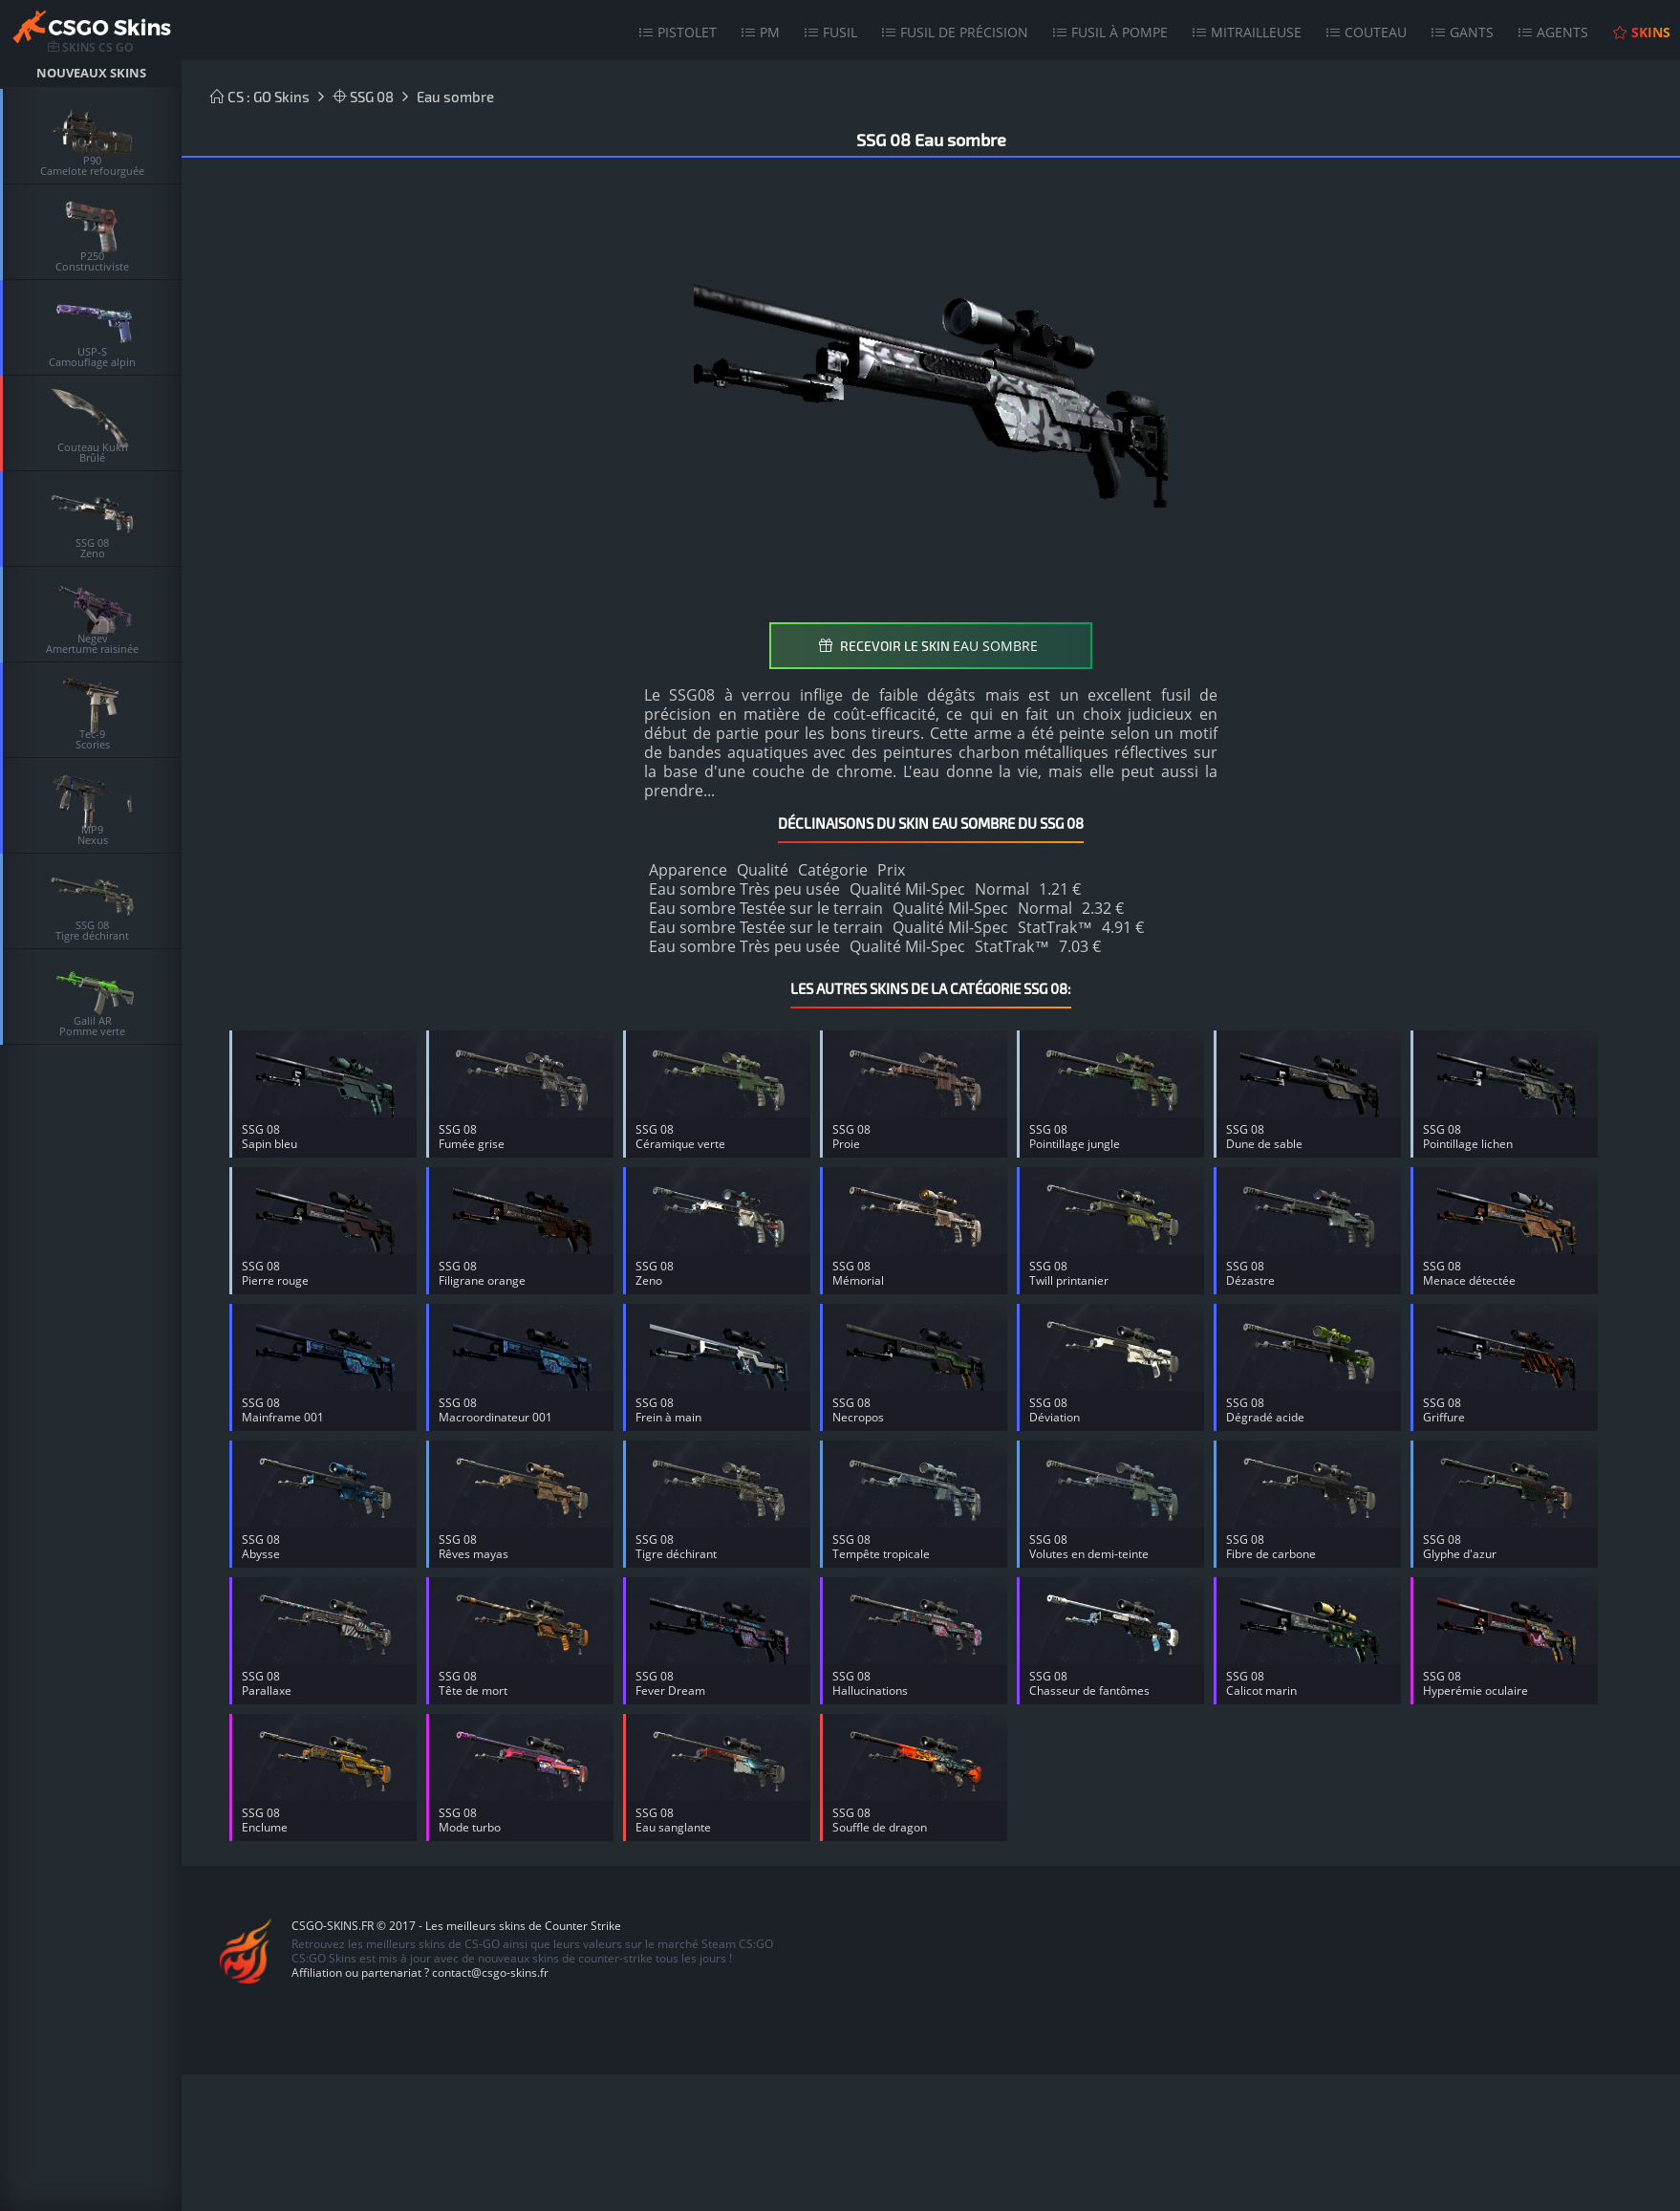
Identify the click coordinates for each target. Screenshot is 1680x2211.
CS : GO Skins (260, 96)
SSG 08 (363, 96)
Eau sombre (455, 96)
